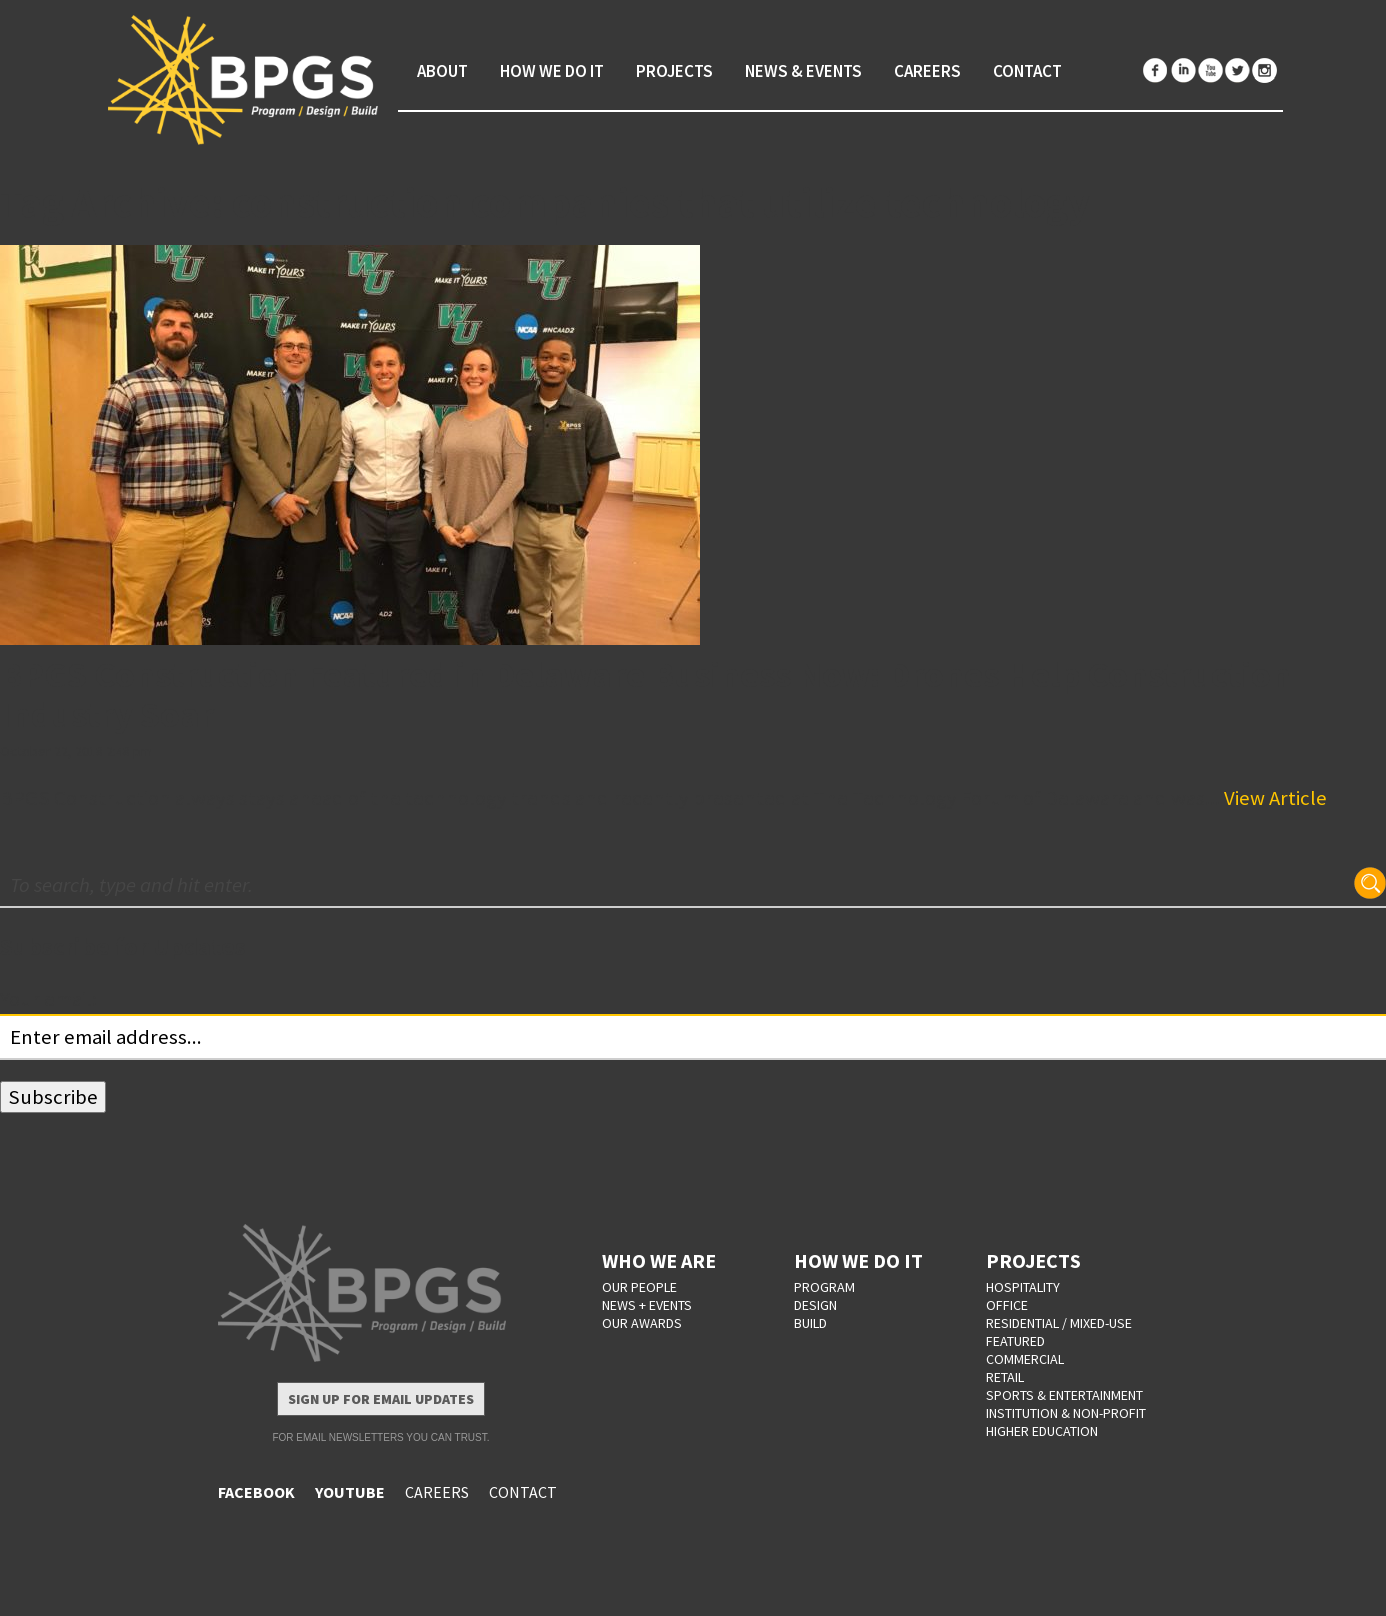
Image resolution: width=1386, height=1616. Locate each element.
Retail (1005, 1377)
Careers (927, 71)
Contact (1027, 71)
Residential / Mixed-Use (1059, 1323)
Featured (1015, 1341)
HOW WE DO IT (858, 1260)
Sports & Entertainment (1064, 1395)
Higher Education (1042, 1431)
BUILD (810, 1323)
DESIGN (815, 1305)
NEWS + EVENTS (647, 1305)
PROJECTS (1033, 1260)
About (442, 71)
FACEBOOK (256, 1492)
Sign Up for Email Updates (381, 1399)
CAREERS (437, 1492)
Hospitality (1023, 1287)
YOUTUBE (350, 1492)
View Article (1275, 798)
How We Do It (552, 71)
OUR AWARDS (642, 1323)
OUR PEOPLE (639, 1287)
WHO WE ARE (659, 1260)
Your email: (48, 999)
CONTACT (523, 1492)
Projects (674, 71)
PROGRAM (824, 1287)
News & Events (803, 71)
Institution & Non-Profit (1066, 1413)
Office (1007, 1305)
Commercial (1025, 1359)
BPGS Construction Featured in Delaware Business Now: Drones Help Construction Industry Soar (645, 694)
